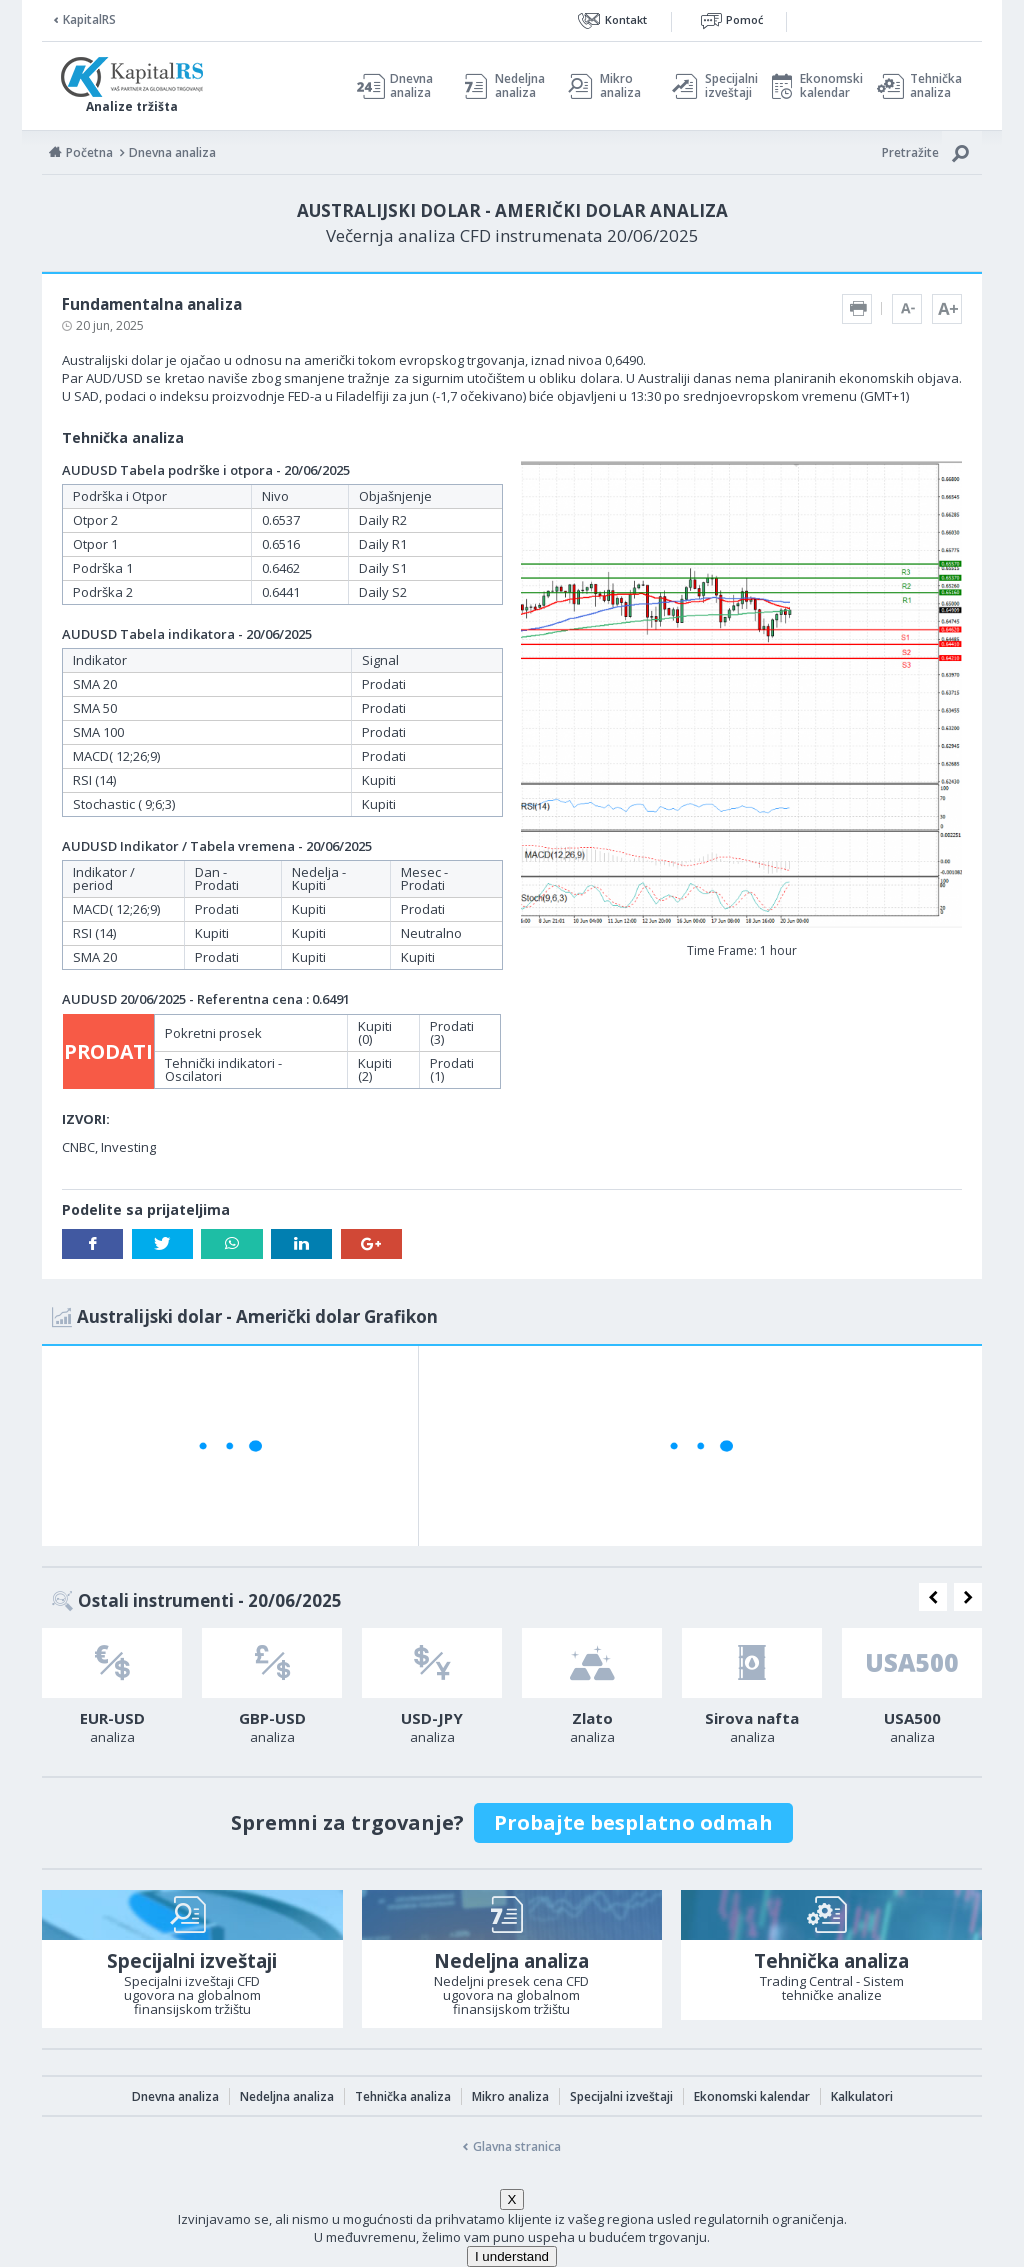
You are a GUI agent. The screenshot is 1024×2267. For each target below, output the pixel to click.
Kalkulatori (862, 2096)
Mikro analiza (620, 86)
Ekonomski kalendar (828, 86)
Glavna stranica (517, 2146)
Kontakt (626, 19)
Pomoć (744, 19)
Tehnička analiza (936, 86)
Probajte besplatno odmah (633, 1822)
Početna (89, 152)
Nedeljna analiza (520, 86)
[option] (112, 1692)
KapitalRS (89, 19)
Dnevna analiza (411, 86)
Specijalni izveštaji (726, 86)
